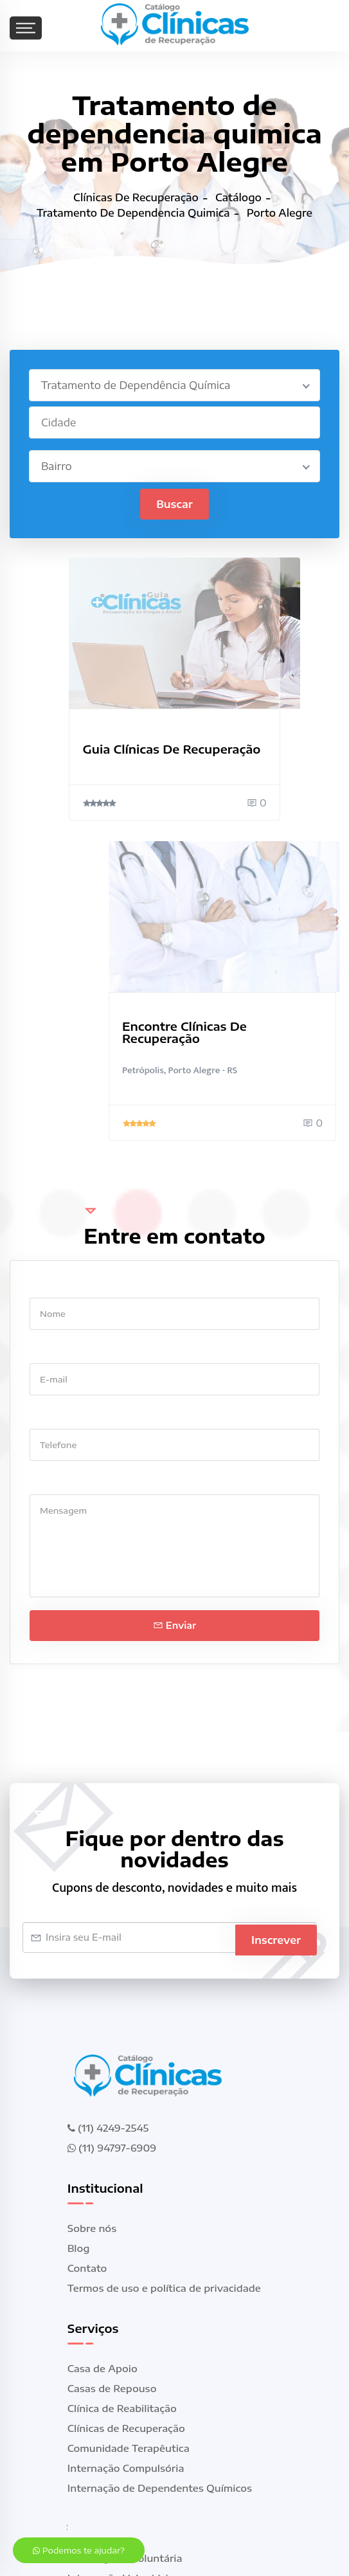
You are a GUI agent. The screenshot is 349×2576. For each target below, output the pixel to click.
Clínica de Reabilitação (122, 2409)
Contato (87, 2268)
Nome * (47, 1285)
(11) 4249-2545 (107, 2128)
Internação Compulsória (125, 2468)
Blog (78, 2248)
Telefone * (54, 1416)
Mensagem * (59, 1482)
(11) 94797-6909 (111, 2148)
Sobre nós (91, 2229)
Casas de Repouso (112, 2389)
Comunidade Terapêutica (128, 2448)
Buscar (174, 504)
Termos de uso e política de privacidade (164, 2288)
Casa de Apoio (102, 2369)
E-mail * (48, 1351)
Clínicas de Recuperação (126, 2429)
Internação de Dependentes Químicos (159, 2488)
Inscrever (276, 1938)
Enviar (174, 1625)
